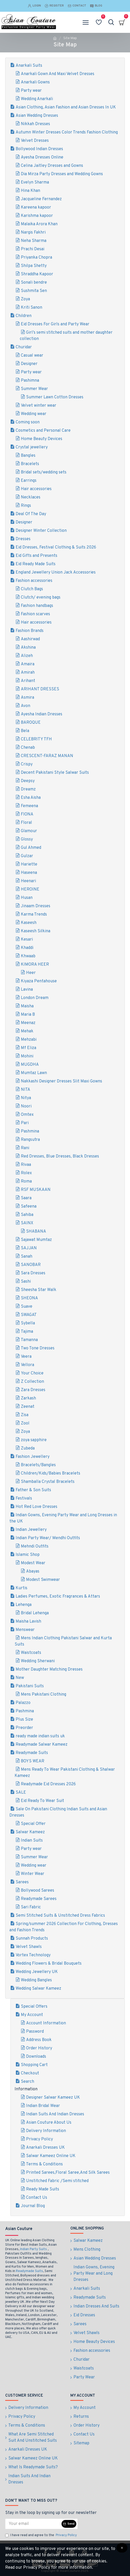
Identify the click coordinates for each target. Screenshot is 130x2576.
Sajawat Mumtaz (36, 1240)
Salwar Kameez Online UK (51, 2156)
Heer (31, 973)
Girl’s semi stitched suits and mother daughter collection (66, 336)
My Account (32, 2015)
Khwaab (28, 956)
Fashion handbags (37, 605)
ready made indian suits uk (40, 1736)
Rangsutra (30, 1139)
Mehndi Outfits (34, 1546)
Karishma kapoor (37, 215)
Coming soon (28, 422)
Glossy (27, 839)
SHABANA (36, 1231)
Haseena (29, 872)
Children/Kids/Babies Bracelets (50, 1473)
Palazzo (23, 1703)
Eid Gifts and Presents (36, 555)
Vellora (27, 1365)
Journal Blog (33, 2206)
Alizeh (27, 656)
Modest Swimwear (43, 1579)
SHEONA (29, 1298)
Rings (26, 505)
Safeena (28, 1206)
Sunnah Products (32, 1938)
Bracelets (30, 464)
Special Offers (34, 2006)
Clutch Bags (32, 589)
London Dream (34, 998)
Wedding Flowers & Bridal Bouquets (49, 1963)
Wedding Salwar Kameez (38, 1988)
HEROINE (30, 889)
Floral (26, 822)
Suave (26, 1306)
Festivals (24, 1498)
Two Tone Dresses (37, 1348)
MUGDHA (30, 1064)
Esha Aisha (31, 797)
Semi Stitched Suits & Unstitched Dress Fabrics (60, 1915)
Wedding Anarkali (37, 99)
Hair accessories (36, 489)
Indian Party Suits (33, 2249)
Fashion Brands (30, 631)
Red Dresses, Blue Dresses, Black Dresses (60, 1156)
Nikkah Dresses (35, 124)
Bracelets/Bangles (38, 1465)
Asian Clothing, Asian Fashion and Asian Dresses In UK (66, 107)
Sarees (22, 1882)
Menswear (25, 1630)
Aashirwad (30, 639)
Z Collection (32, 1381)
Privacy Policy (39, 2139)
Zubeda (28, 1448)
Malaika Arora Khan (39, 224)
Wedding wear (33, 414)
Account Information (46, 2023)
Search (27, 2081)
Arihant (28, 681)
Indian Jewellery (31, 1529)
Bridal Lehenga (35, 1613)
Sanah (26, 1256)
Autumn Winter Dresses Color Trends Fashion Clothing (67, 132)
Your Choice (32, 1373)
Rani (25, 1148)
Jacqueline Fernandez (41, 199)
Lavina (27, 989)
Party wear (31, 90)
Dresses (23, 539)
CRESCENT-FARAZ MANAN (47, 756)
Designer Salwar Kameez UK (53, 2097)
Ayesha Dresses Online (42, 157)
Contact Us (36, 2197)
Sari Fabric (31, 1907)
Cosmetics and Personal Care (43, 430)
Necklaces (30, 497)
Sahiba (27, 1214)
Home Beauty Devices (41, 439)
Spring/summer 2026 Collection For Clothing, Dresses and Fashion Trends (63, 1927)
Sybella (28, 1323)
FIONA (27, 814)
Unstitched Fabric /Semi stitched (57, 2181)
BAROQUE (31, 722)
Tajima (27, 1331)
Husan (27, 897)
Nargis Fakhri (33, 232)
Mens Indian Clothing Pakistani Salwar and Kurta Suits (63, 1641)
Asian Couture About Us (48, 2122)
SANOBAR (31, 1265)
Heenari (28, 881)
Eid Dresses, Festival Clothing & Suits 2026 (56, 547)
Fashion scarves (35, 614)
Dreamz (28, 789)
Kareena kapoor (36, 207)
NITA (25, 1089)
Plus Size (24, 1719)
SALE (21, 1792)
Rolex (26, 1173)
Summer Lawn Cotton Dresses (54, 397)
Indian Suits (32, 1840)
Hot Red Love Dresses (36, 1506)
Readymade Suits (32, 1753)
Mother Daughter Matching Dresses (49, 1669)
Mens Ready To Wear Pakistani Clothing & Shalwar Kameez (65, 1773)
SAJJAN (29, 1248)
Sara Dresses (33, 1273)
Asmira (27, 697)
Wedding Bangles (36, 1980)
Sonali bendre (34, 282)
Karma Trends (34, 914)
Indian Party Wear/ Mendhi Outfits (48, 1538)
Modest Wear (33, 1563)
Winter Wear (32, 1874)
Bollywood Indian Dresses (39, 149)
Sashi (26, 1281)
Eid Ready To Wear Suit (42, 1801)
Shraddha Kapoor (37, 274)
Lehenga (24, 1604)
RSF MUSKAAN (36, 1189)
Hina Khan (30, 190)
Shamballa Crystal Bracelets (48, 1481)
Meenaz (28, 1023)
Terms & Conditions (44, 2164)
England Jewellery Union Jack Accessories (56, 572)
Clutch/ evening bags (40, 597)
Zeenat (27, 1406)
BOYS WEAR (32, 1761)
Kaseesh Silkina (35, 931)
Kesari (27, 939)
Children (24, 316)
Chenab (28, 747)
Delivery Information (46, 2131)
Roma (26, 1181)
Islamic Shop (28, 1554)
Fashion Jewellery (32, 1456)
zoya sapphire (34, 1440)
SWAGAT (29, 1315)
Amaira (27, 664)
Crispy (27, 764)
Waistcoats (31, 1652)
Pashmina (30, 1131)
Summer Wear (34, 389)
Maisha (27, 1006)
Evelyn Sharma (35, 182)
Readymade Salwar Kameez (41, 1744)
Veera (26, 1356)
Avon (25, 706)
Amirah (28, 672)
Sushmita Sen (34, 291)
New (20, 1677)
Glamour (29, 831)
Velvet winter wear (38, 405)
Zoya (25, 299)
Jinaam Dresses (35, 906)
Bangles (28, 455)
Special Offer (33, 1823)
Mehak (27, 1031)
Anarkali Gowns (35, 82)
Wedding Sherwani (38, 1661)
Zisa (24, 1415)
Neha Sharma (33, 240)
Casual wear (32, 355)
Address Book (39, 2040)
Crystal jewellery (32, 447)
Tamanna (29, 1340)
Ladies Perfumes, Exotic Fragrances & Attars (58, 1596)
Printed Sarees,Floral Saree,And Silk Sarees (68, 2172)
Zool (25, 1423)
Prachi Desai (32, 249)
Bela (25, 731)
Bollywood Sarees (37, 1890)
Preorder (24, 1728)
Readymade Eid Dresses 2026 (48, 1784)
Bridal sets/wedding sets (43, 472)
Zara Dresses (33, 1390)
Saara (26, 1198)
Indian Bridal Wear (43, 2106)
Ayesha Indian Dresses (41, 714)
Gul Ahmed (31, 847)
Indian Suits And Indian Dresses (55, 2114)
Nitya (26, 1098)
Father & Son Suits (33, 1490)
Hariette (29, 864)
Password (35, 2031)
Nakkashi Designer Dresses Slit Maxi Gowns (61, 1081)
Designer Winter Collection (41, 530)
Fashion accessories (34, 580)
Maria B (28, 1014)
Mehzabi (28, 1039)
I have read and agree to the (41, 2535)
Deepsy (28, 781)
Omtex (27, 1114)
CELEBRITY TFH (36, 739)
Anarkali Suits (29, 65)
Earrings (28, 480)
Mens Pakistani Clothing (43, 1694)
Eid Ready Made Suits (35, 564)
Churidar (24, 347)
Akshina (28, 647)
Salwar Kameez (30, 1832)
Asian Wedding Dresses (37, 115)
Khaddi (27, 948)
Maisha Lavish (28, 1621)
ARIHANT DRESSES (40, 689)
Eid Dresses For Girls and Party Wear (55, 324)
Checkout (30, 2073)
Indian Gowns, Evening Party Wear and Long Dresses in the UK (63, 1518)
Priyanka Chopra (36, 257)
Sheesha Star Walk (38, 1290)
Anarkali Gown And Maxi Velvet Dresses (57, 74)
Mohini (27, 1056)
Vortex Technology (33, 1955)
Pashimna (30, 380)
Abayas (32, 1571)
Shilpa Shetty (34, 266)
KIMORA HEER (35, 964)
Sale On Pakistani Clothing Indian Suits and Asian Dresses (58, 1812)
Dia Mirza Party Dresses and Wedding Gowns (62, 174)
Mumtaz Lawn (34, 1073)
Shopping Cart (34, 2065)
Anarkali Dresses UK (45, 2147)
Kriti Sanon (31, 307)
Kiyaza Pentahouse (39, 981)
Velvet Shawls (29, 1947)
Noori (26, 1106)
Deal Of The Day (31, 514)
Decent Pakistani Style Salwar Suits (55, 772)
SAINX (27, 1223)
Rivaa (26, 1164)
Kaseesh (28, 922)
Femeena (29, 806)
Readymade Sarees (39, 1899)
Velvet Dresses (35, 140)
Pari (25, 1123)
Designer (29, 364)
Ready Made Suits (42, 2189)
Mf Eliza (28, 1048)
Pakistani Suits (30, 1686)
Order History (39, 2048)
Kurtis (21, 1588)
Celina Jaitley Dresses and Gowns (52, 165)
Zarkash (28, 1398)
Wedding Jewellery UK (37, 1972)
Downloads (36, 2056)
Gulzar (27, 856)
